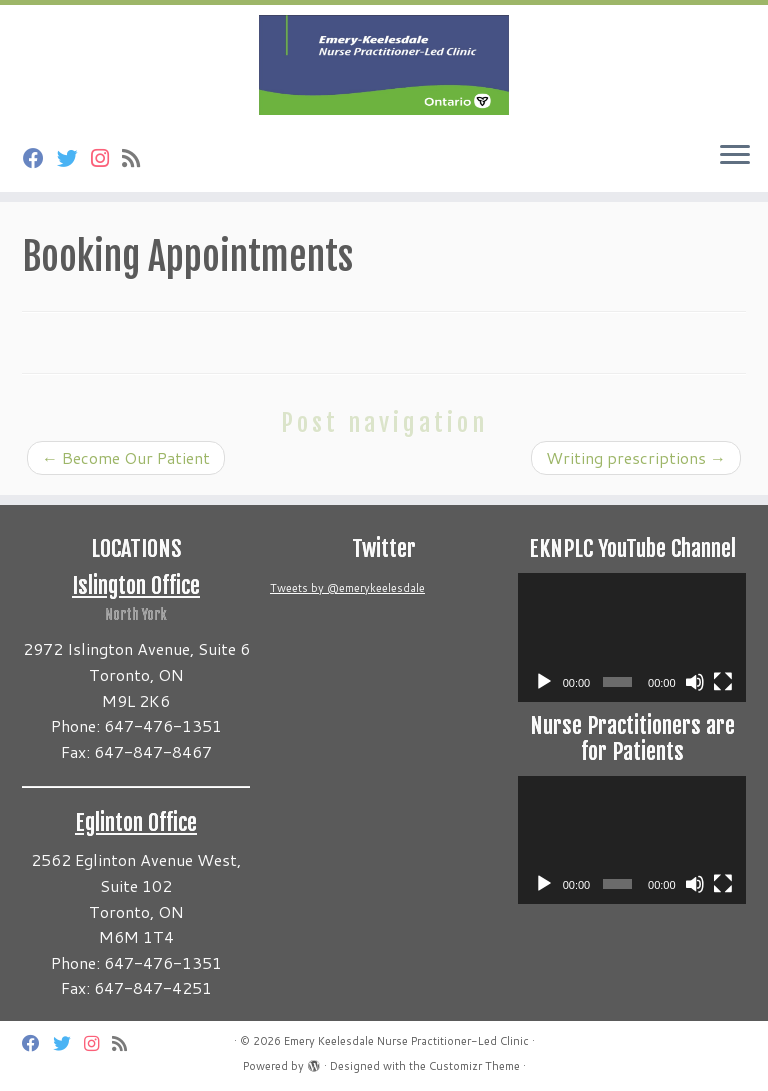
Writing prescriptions (636, 457)
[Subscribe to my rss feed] (137, 158)
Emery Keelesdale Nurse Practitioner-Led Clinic (406, 1041)
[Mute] (695, 682)
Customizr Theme (474, 1066)
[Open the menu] (735, 156)
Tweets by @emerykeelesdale (347, 588)
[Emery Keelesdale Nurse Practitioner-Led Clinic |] (384, 65)
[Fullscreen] (723, 682)
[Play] (544, 682)
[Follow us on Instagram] (106, 158)
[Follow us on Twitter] (74, 158)
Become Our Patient (126, 457)
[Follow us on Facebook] (40, 158)
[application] (632, 637)
